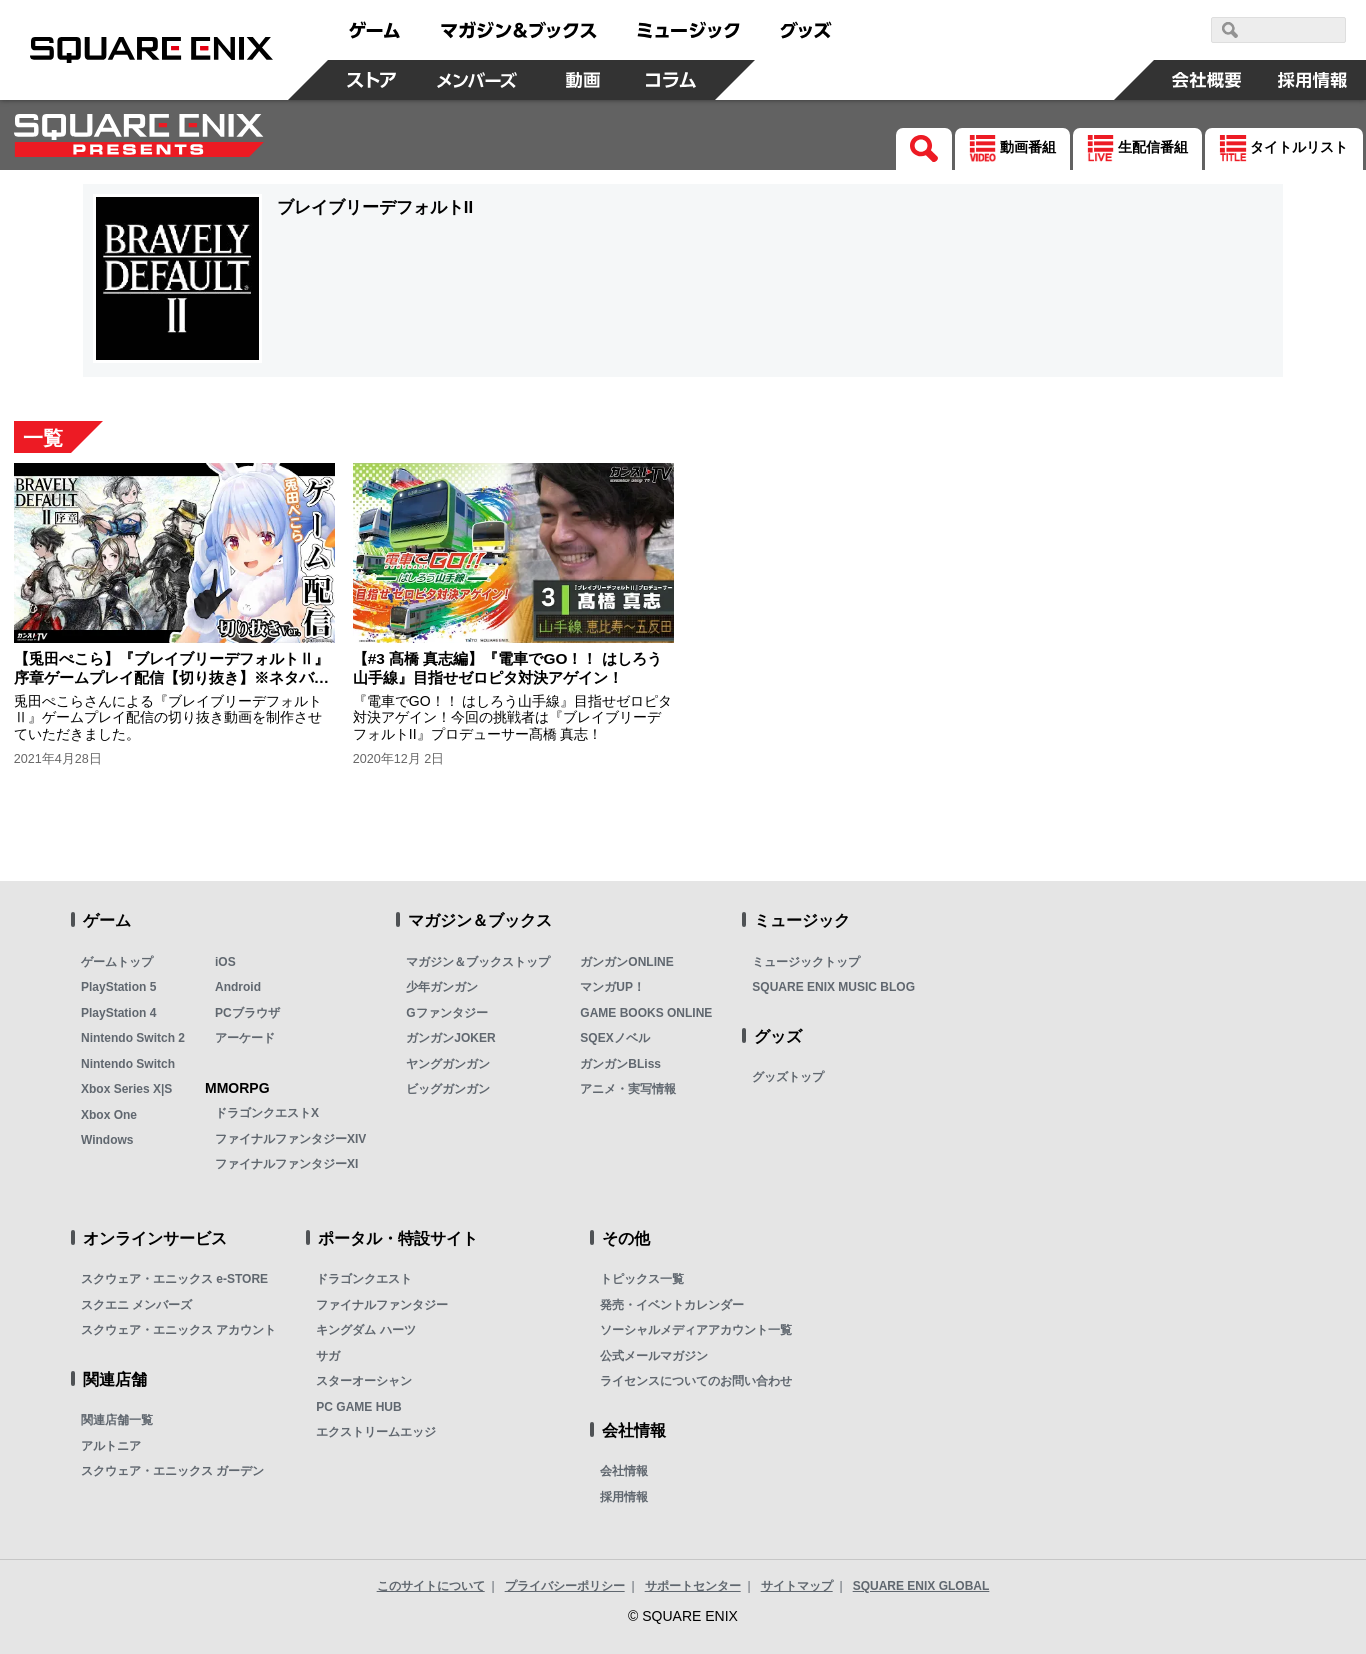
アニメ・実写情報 (628, 1089)
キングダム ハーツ (365, 1330)
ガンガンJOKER (450, 1038)
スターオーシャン (364, 1381)
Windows (107, 1140)
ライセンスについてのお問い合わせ (696, 1381)
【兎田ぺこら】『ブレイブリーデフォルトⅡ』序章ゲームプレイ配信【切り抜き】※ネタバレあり (171, 677)
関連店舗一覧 (117, 1420)
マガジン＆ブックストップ (478, 962)
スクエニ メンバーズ (136, 1305)
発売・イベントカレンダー (672, 1305)
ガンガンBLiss (620, 1064)
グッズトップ (788, 1077)
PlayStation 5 (118, 987)
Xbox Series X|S (126, 1089)
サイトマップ (797, 1586)
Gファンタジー (446, 1013)
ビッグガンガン (448, 1089)
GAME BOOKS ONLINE (646, 1013)
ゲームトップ (117, 962)
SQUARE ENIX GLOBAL (921, 1586)
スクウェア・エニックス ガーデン (172, 1471)
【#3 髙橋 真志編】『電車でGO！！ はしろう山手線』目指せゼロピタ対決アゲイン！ (507, 667)
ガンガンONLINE (626, 962)
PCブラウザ (247, 1013)
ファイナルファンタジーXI (286, 1164)
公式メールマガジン (654, 1356)
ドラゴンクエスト (364, 1279)
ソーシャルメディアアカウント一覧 (696, 1330)
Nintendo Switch (128, 1064)
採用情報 (624, 1497)
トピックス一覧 (642, 1279)
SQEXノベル (614, 1038)
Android (238, 987)
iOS (225, 962)
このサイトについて (431, 1586)
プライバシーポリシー (565, 1586)
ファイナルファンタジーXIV (290, 1139)
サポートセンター (693, 1586)
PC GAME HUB (358, 1407)
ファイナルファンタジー (382, 1305)
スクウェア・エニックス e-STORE (174, 1279)
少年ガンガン (442, 987)
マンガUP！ (612, 987)
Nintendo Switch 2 (133, 1038)
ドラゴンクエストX (267, 1113)
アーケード (245, 1038)
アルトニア (111, 1446)
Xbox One (109, 1115)
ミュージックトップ (806, 962)
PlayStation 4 (118, 1013)
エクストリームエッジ (376, 1432)
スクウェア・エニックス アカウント (178, 1330)
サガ (328, 1356)
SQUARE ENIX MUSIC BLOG (833, 987)
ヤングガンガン (448, 1064)
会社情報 (624, 1471)
